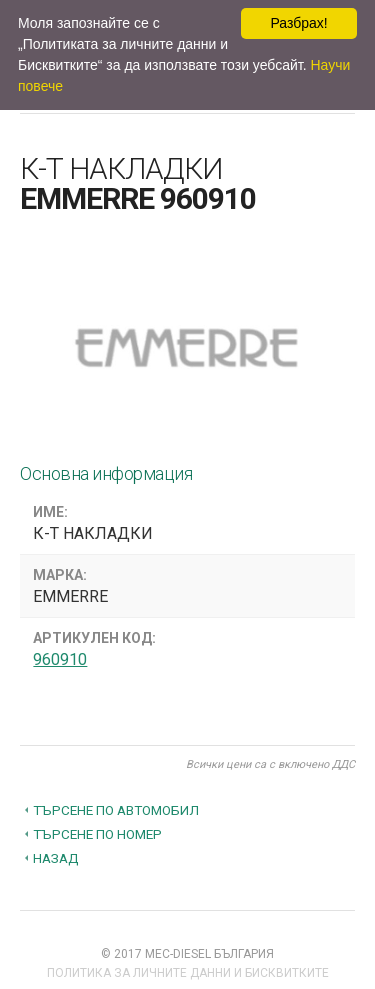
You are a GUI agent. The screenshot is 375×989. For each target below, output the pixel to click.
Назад (56, 858)
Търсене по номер (97, 834)
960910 (60, 659)
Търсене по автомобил (116, 810)
